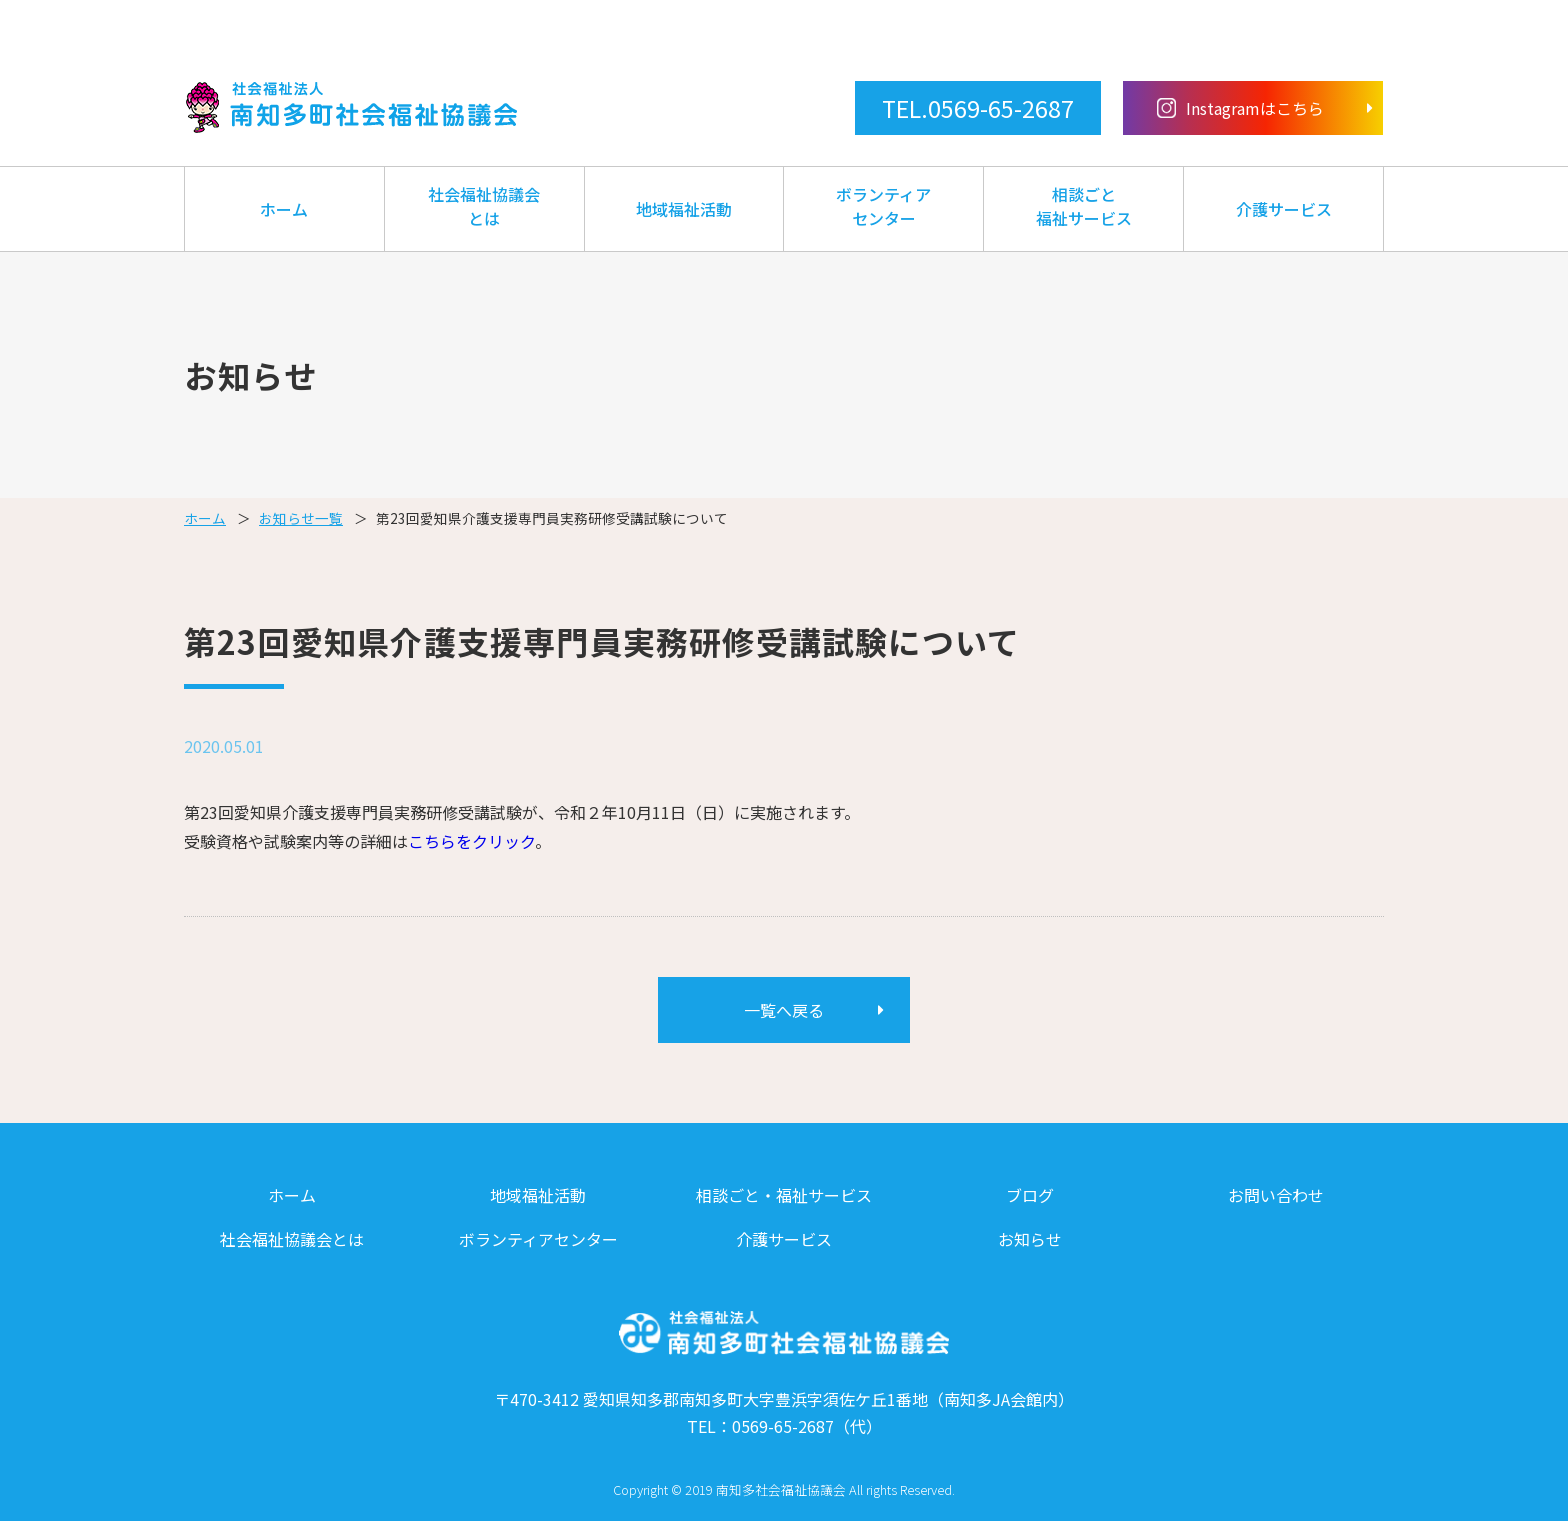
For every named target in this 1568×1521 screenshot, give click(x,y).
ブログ (1030, 1195)
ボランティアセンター (883, 206)
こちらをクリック (471, 841)
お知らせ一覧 (301, 518)
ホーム (284, 209)
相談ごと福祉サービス (1084, 206)
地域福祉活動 (684, 209)
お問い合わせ (1276, 1195)
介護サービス (1284, 209)
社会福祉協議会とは (484, 206)
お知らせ (1030, 1239)
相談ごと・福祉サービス (784, 1195)
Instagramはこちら (1241, 108)
